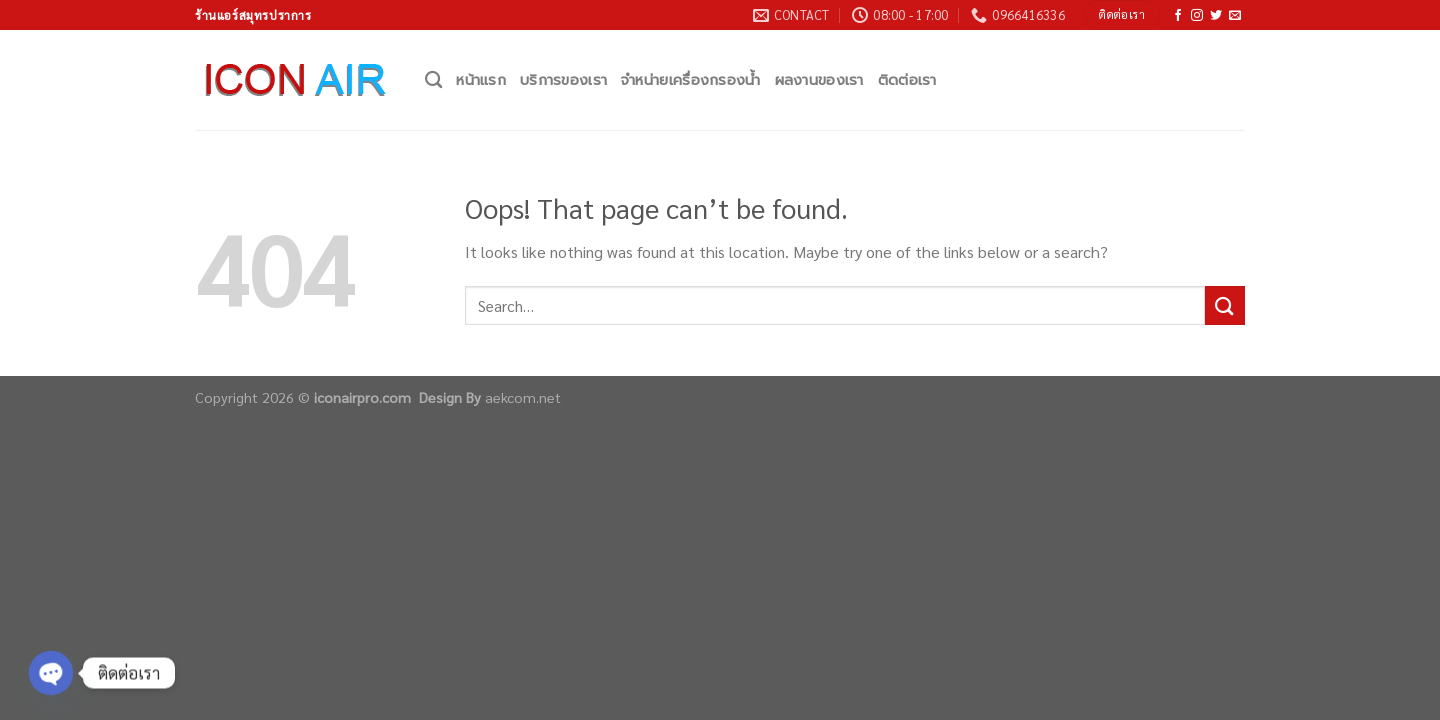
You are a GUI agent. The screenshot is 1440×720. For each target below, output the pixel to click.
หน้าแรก (481, 80)
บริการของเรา (563, 80)
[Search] (433, 80)
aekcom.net (523, 397)
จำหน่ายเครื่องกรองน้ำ (690, 80)
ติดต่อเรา (907, 80)
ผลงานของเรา (819, 80)
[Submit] (1225, 305)
